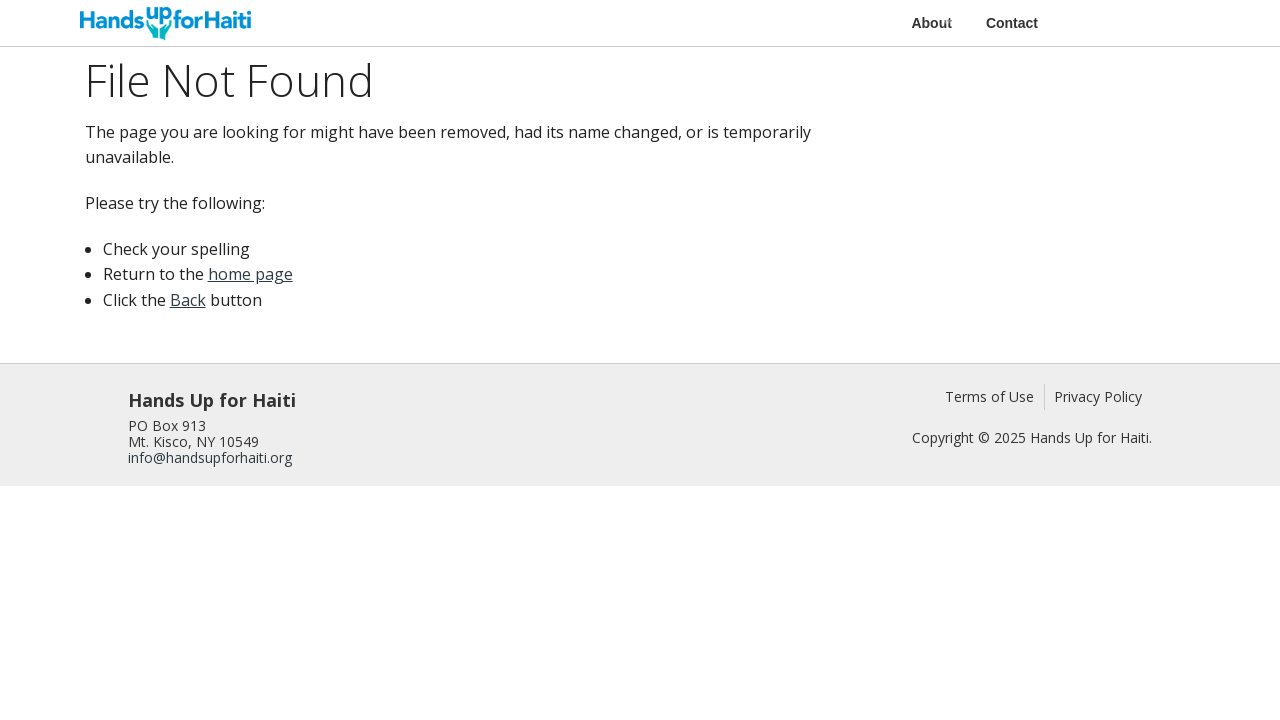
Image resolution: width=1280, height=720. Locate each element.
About (931, 23)
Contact (1012, 23)
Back (188, 300)
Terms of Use (989, 396)
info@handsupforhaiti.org (210, 457)
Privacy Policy (1098, 396)
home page (250, 274)
